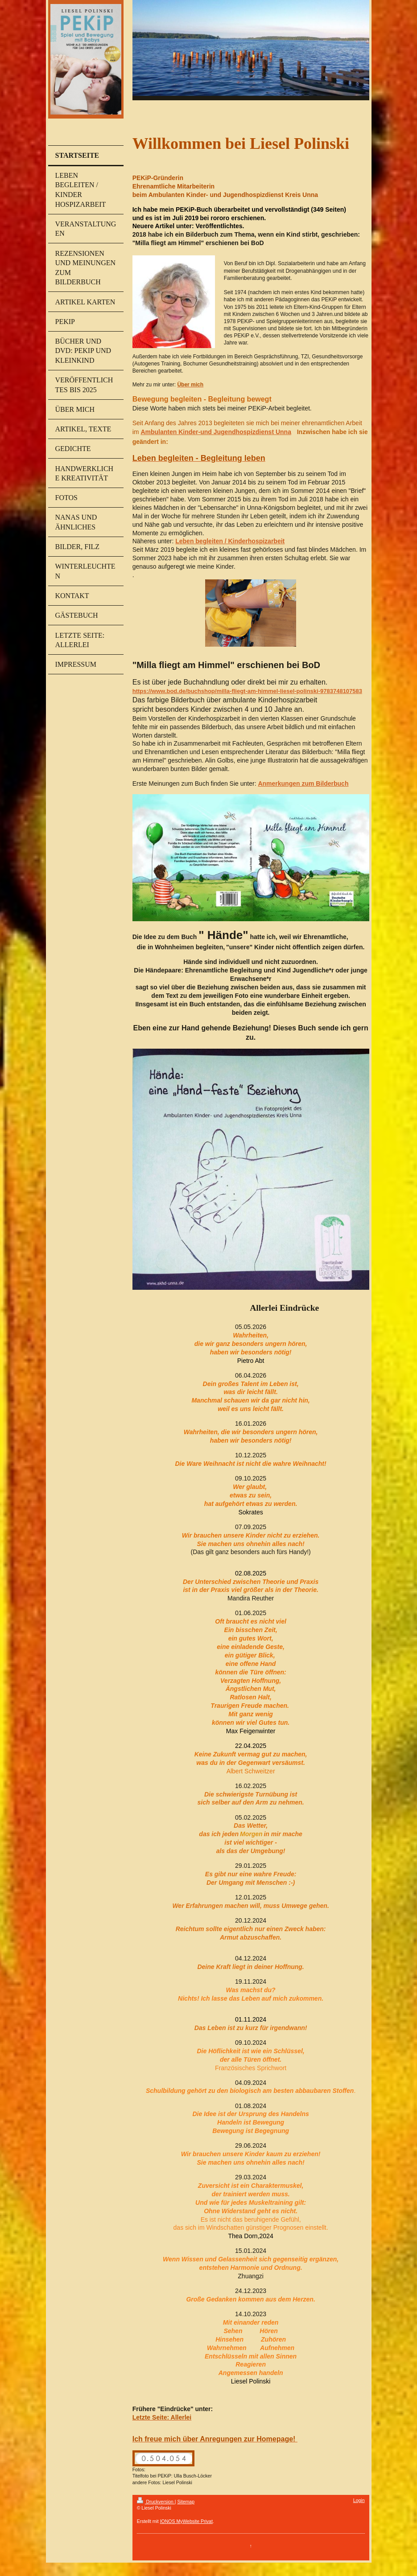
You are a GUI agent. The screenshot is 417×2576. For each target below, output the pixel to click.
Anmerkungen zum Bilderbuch (303, 783)
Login (359, 2500)
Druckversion (156, 2501)
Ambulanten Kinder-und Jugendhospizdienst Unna (215, 431)
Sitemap (185, 2501)
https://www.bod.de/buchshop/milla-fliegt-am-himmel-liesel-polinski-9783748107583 (247, 691)
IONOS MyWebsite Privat (186, 2521)
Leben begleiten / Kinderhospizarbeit (230, 541)
